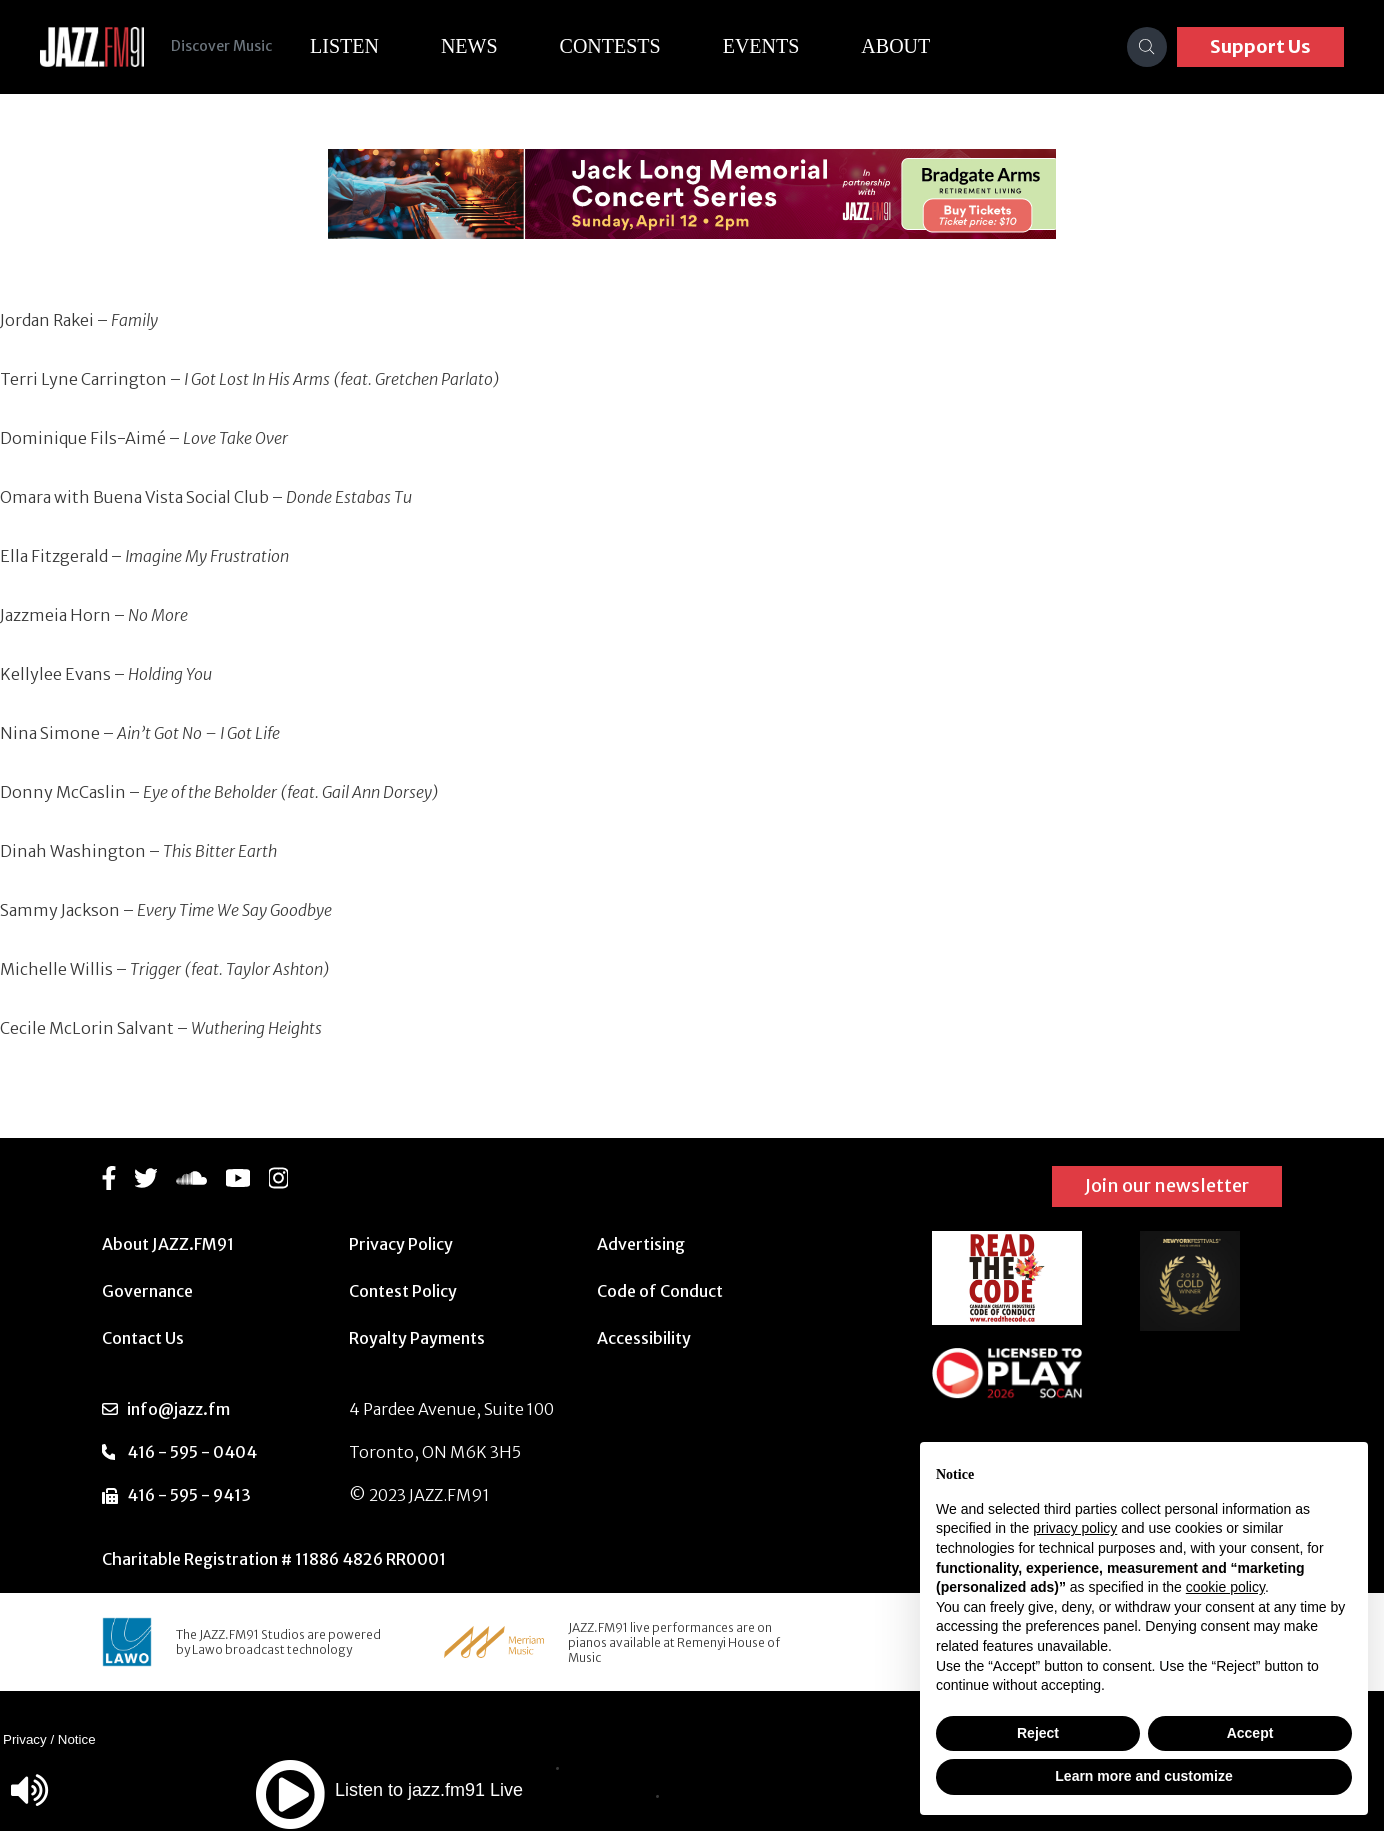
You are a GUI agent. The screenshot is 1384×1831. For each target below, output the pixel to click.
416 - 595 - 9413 (189, 1495)
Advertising (641, 1244)
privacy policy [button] (1075, 1528)
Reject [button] (1038, 1733)
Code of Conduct (660, 1291)
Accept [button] (1250, 1733)
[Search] (1147, 47)
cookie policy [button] (1225, 1587)
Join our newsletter (1167, 1185)
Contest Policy (403, 1291)
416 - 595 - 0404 (192, 1452)
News (474, 46)
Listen (349, 46)
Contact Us (143, 1338)
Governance (147, 1291)
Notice (77, 1739)
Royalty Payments (417, 1338)
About (901, 46)
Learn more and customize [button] (1143, 1776)
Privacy (25, 1739)
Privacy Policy (401, 1244)
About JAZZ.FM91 (168, 1244)
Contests (615, 46)
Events (766, 46)
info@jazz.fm (178, 1409)
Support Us (1260, 46)
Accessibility (644, 1338)
